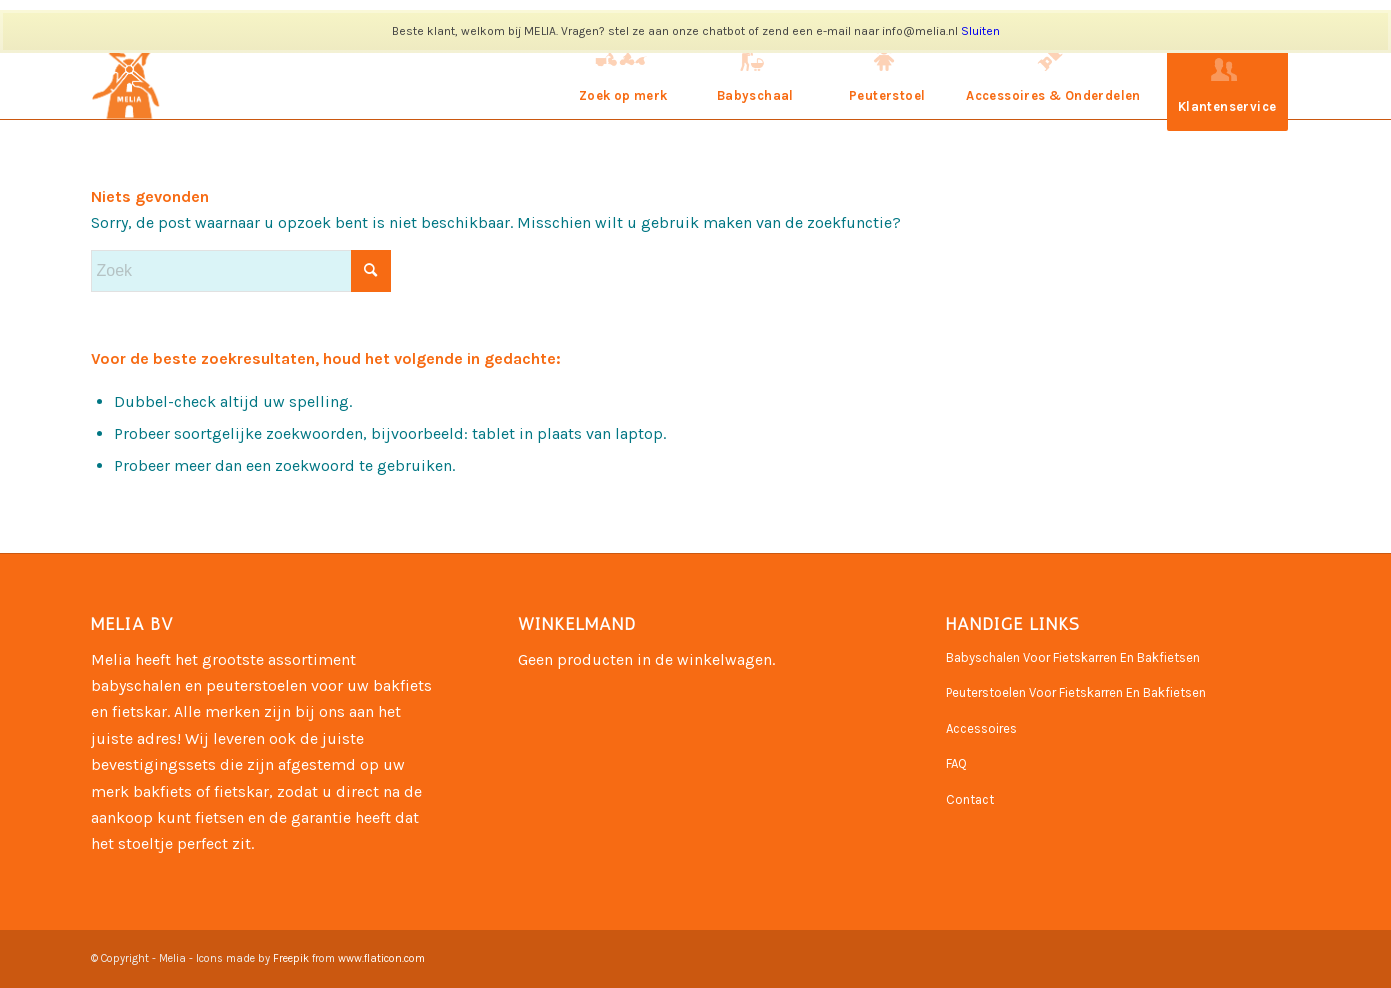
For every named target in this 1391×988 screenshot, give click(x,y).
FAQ (956, 763)
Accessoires (981, 728)
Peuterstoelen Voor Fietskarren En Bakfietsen (1076, 692)
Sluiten (980, 31)
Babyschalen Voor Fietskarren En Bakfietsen (1073, 657)
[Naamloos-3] (129, 75)
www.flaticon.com (381, 958)
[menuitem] (623, 75)
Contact (970, 799)
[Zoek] (241, 271)
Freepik (291, 958)
